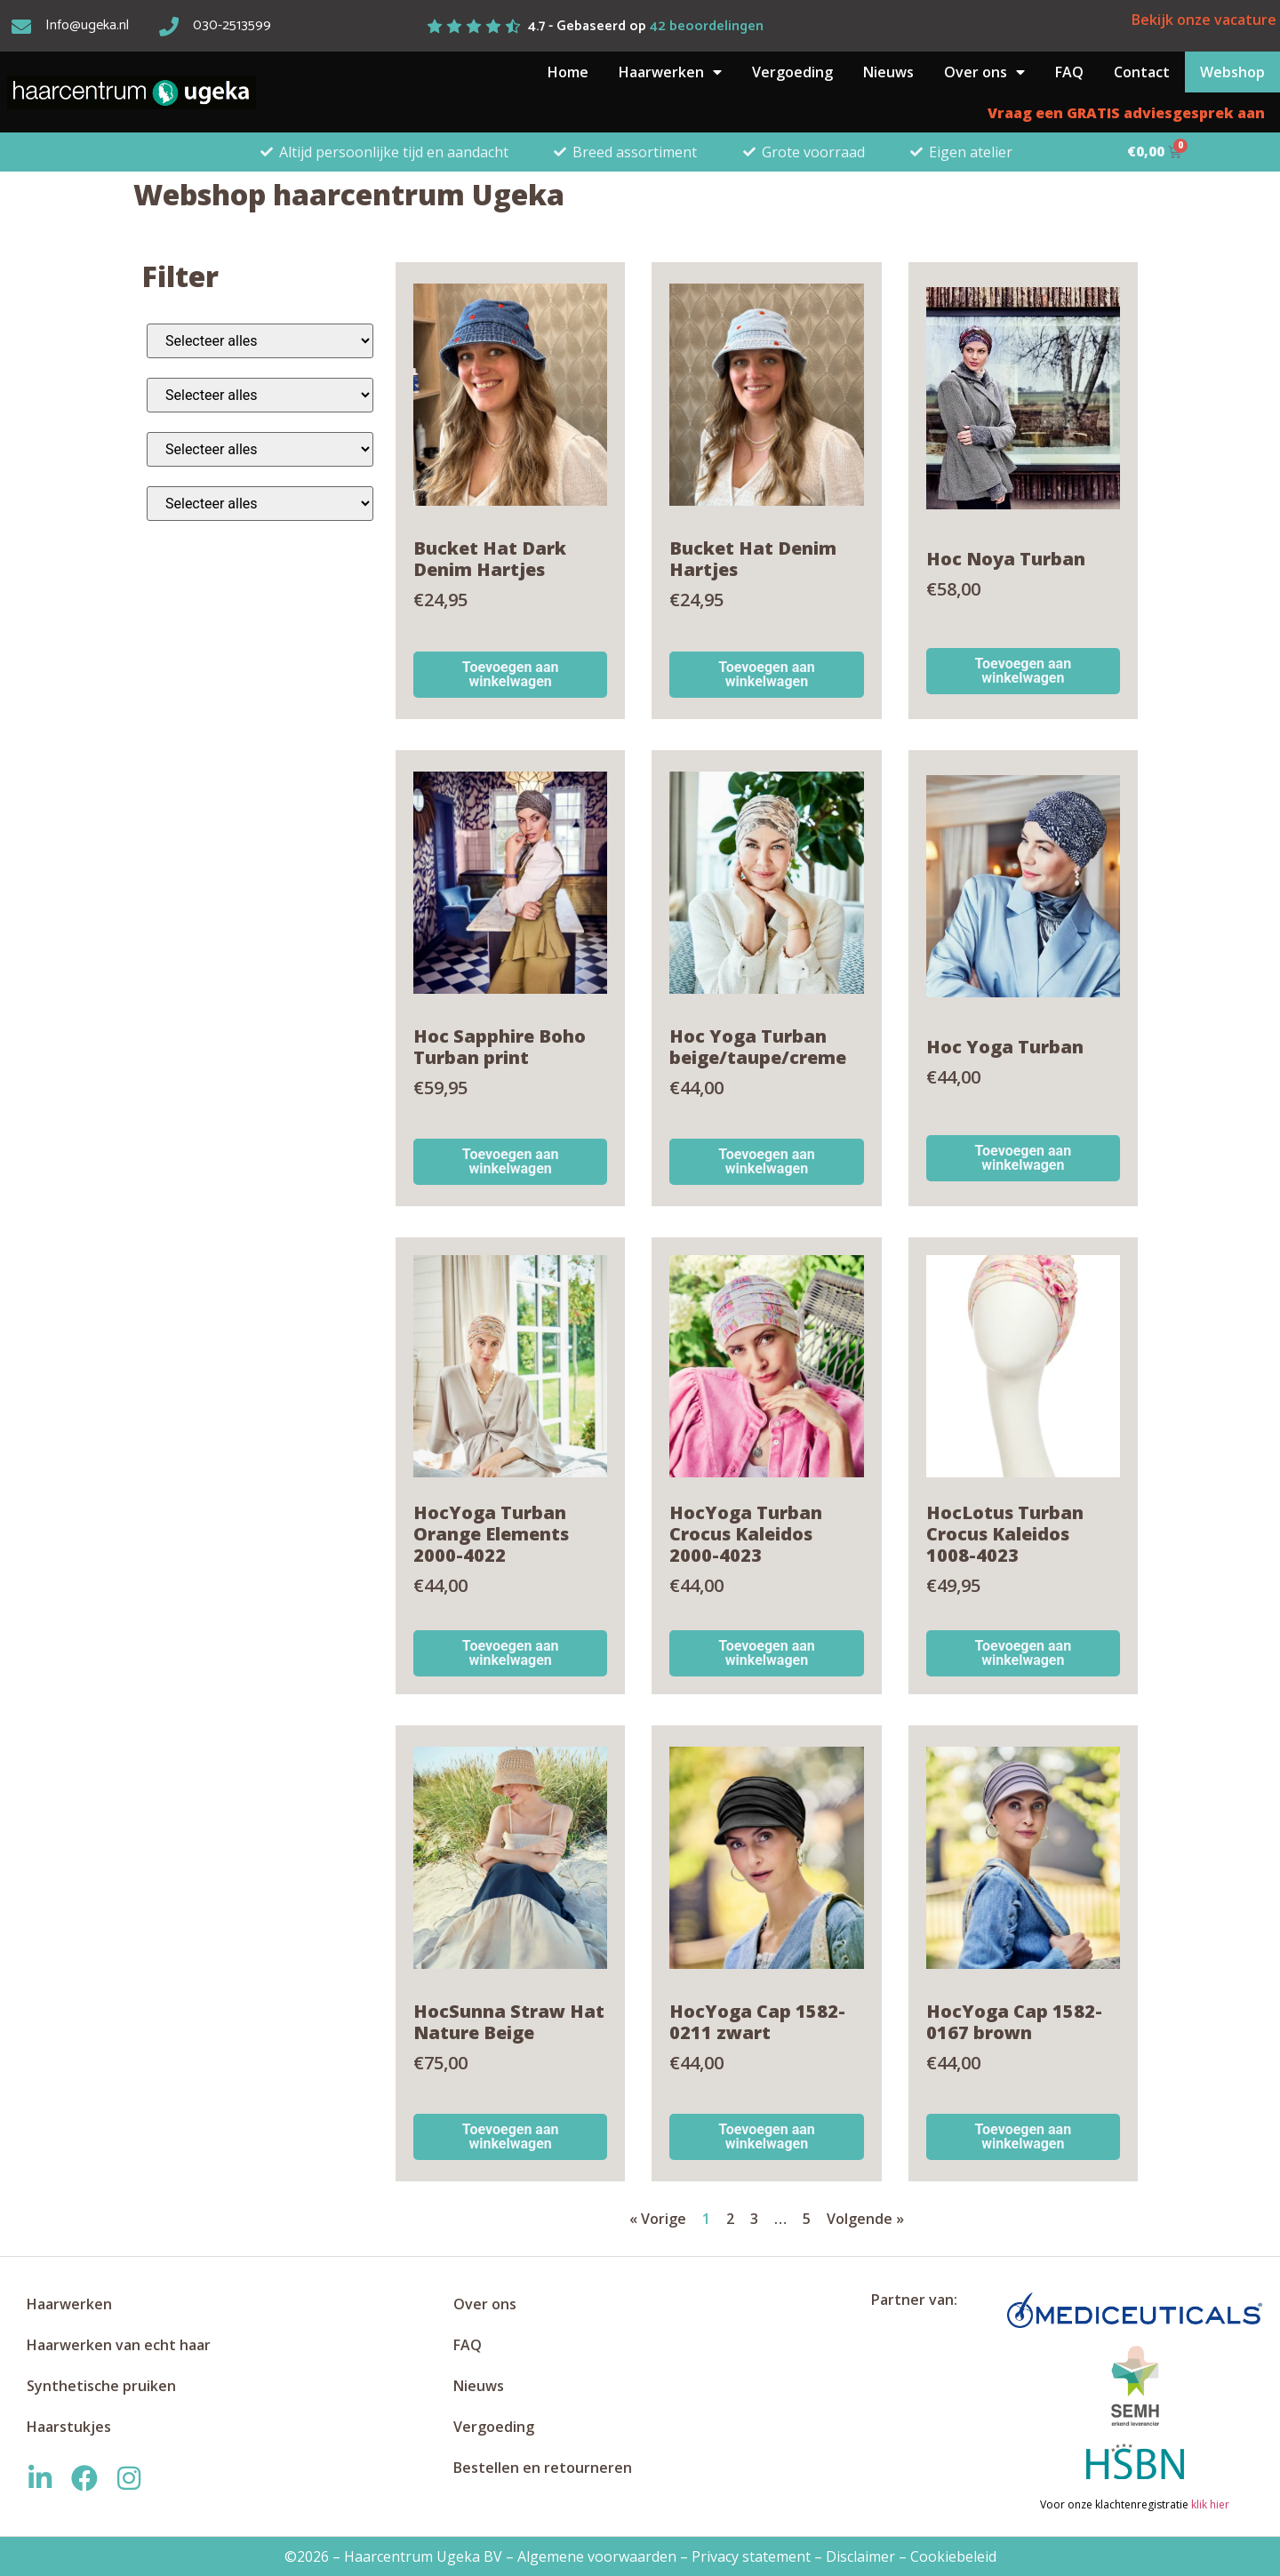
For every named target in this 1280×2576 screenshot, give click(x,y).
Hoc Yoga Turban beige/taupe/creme (757, 1046)
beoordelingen (707, 26)
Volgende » (865, 2218)
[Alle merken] (260, 503)
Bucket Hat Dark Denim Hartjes (489, 558)
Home (568, 72)
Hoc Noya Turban (1005, 559)
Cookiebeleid (953, 2556)
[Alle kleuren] (260, 395)
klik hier (1208, 2504)
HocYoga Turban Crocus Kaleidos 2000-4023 (745, 1533)
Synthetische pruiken (101, 2386)
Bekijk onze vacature (1204, 19)
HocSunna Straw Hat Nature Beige (508, 2021)
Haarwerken (670, 72)
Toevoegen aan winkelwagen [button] (510, 674)
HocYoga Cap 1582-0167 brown (1014, 2021)
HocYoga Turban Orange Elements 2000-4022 (491, 1533)
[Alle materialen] (260, 449)
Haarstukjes (69, 2426)
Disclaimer (860, 2556)
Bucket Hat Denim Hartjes (752, 558)
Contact (1142, 72)
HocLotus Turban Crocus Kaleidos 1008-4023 (1005, 1533)
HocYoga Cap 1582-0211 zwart (757, 2021)
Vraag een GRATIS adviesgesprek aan (1126, 113)
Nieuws (888, 72)
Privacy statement (751, 2556)
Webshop (1232, 72)
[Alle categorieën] (260, 341)
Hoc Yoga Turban (1005, 1047)
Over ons (984, 72)
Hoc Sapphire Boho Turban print (499, 1046)
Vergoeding (792, 72)
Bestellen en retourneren (542, 2467)
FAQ (1069, 72)
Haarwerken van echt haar (119, 2345)
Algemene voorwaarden (596, 2556)
